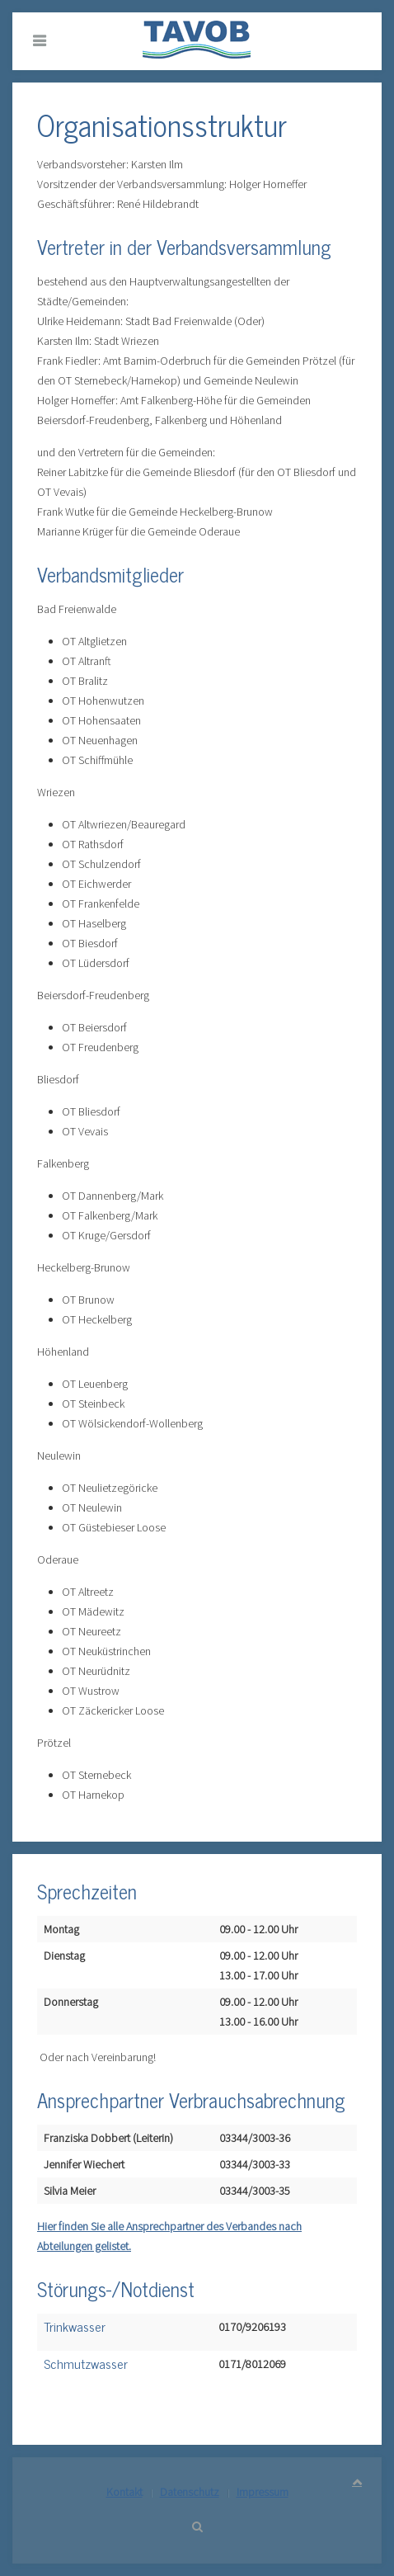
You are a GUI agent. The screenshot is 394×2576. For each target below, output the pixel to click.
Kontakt (124, 2491)
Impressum (262, 2491)
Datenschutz (189, 2491)
